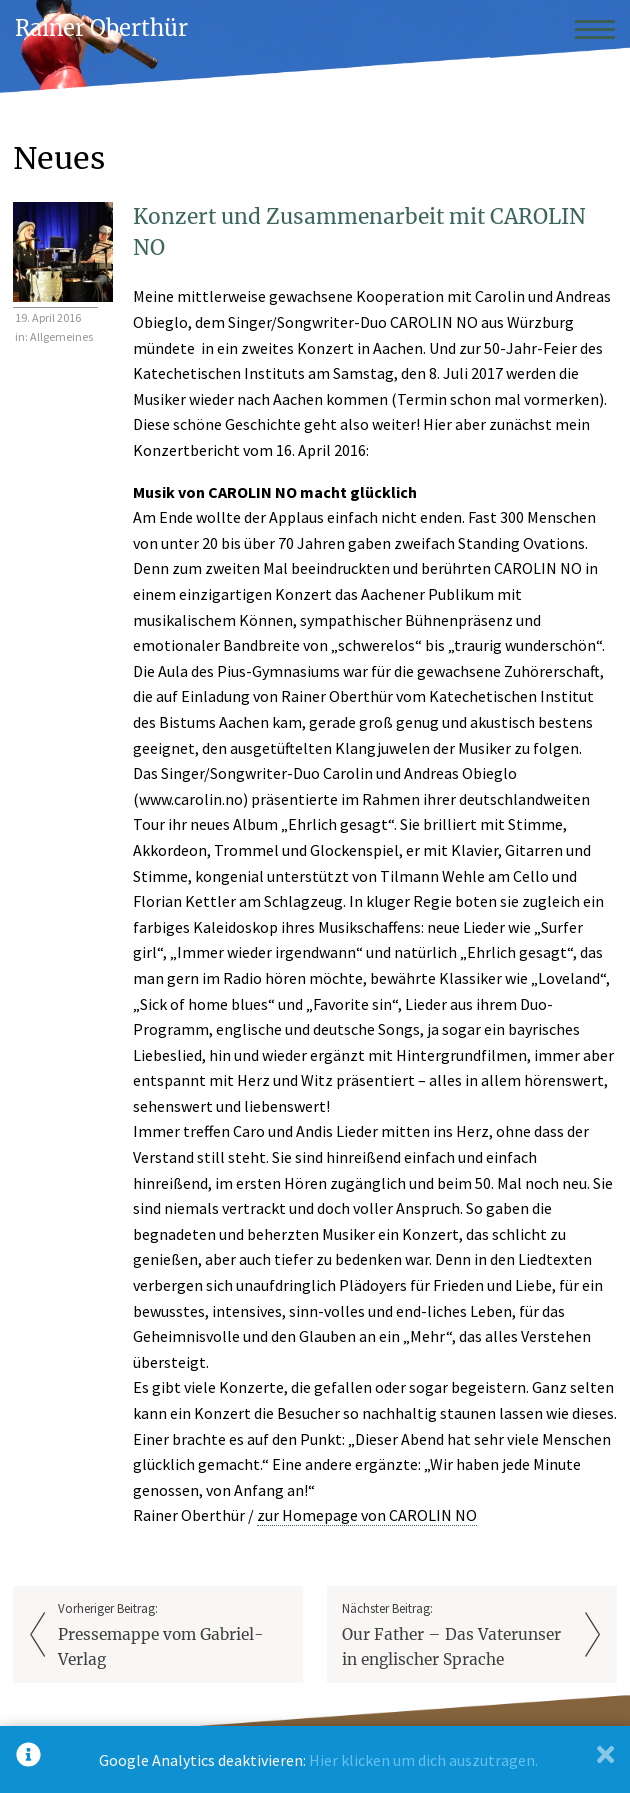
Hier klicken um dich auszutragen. (423, 1760)
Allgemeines (61, 336)
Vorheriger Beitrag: (173, 1636)
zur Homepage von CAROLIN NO (367, 1515)
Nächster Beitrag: (457, 1636)
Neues (59, 158)
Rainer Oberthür (101, 28)
